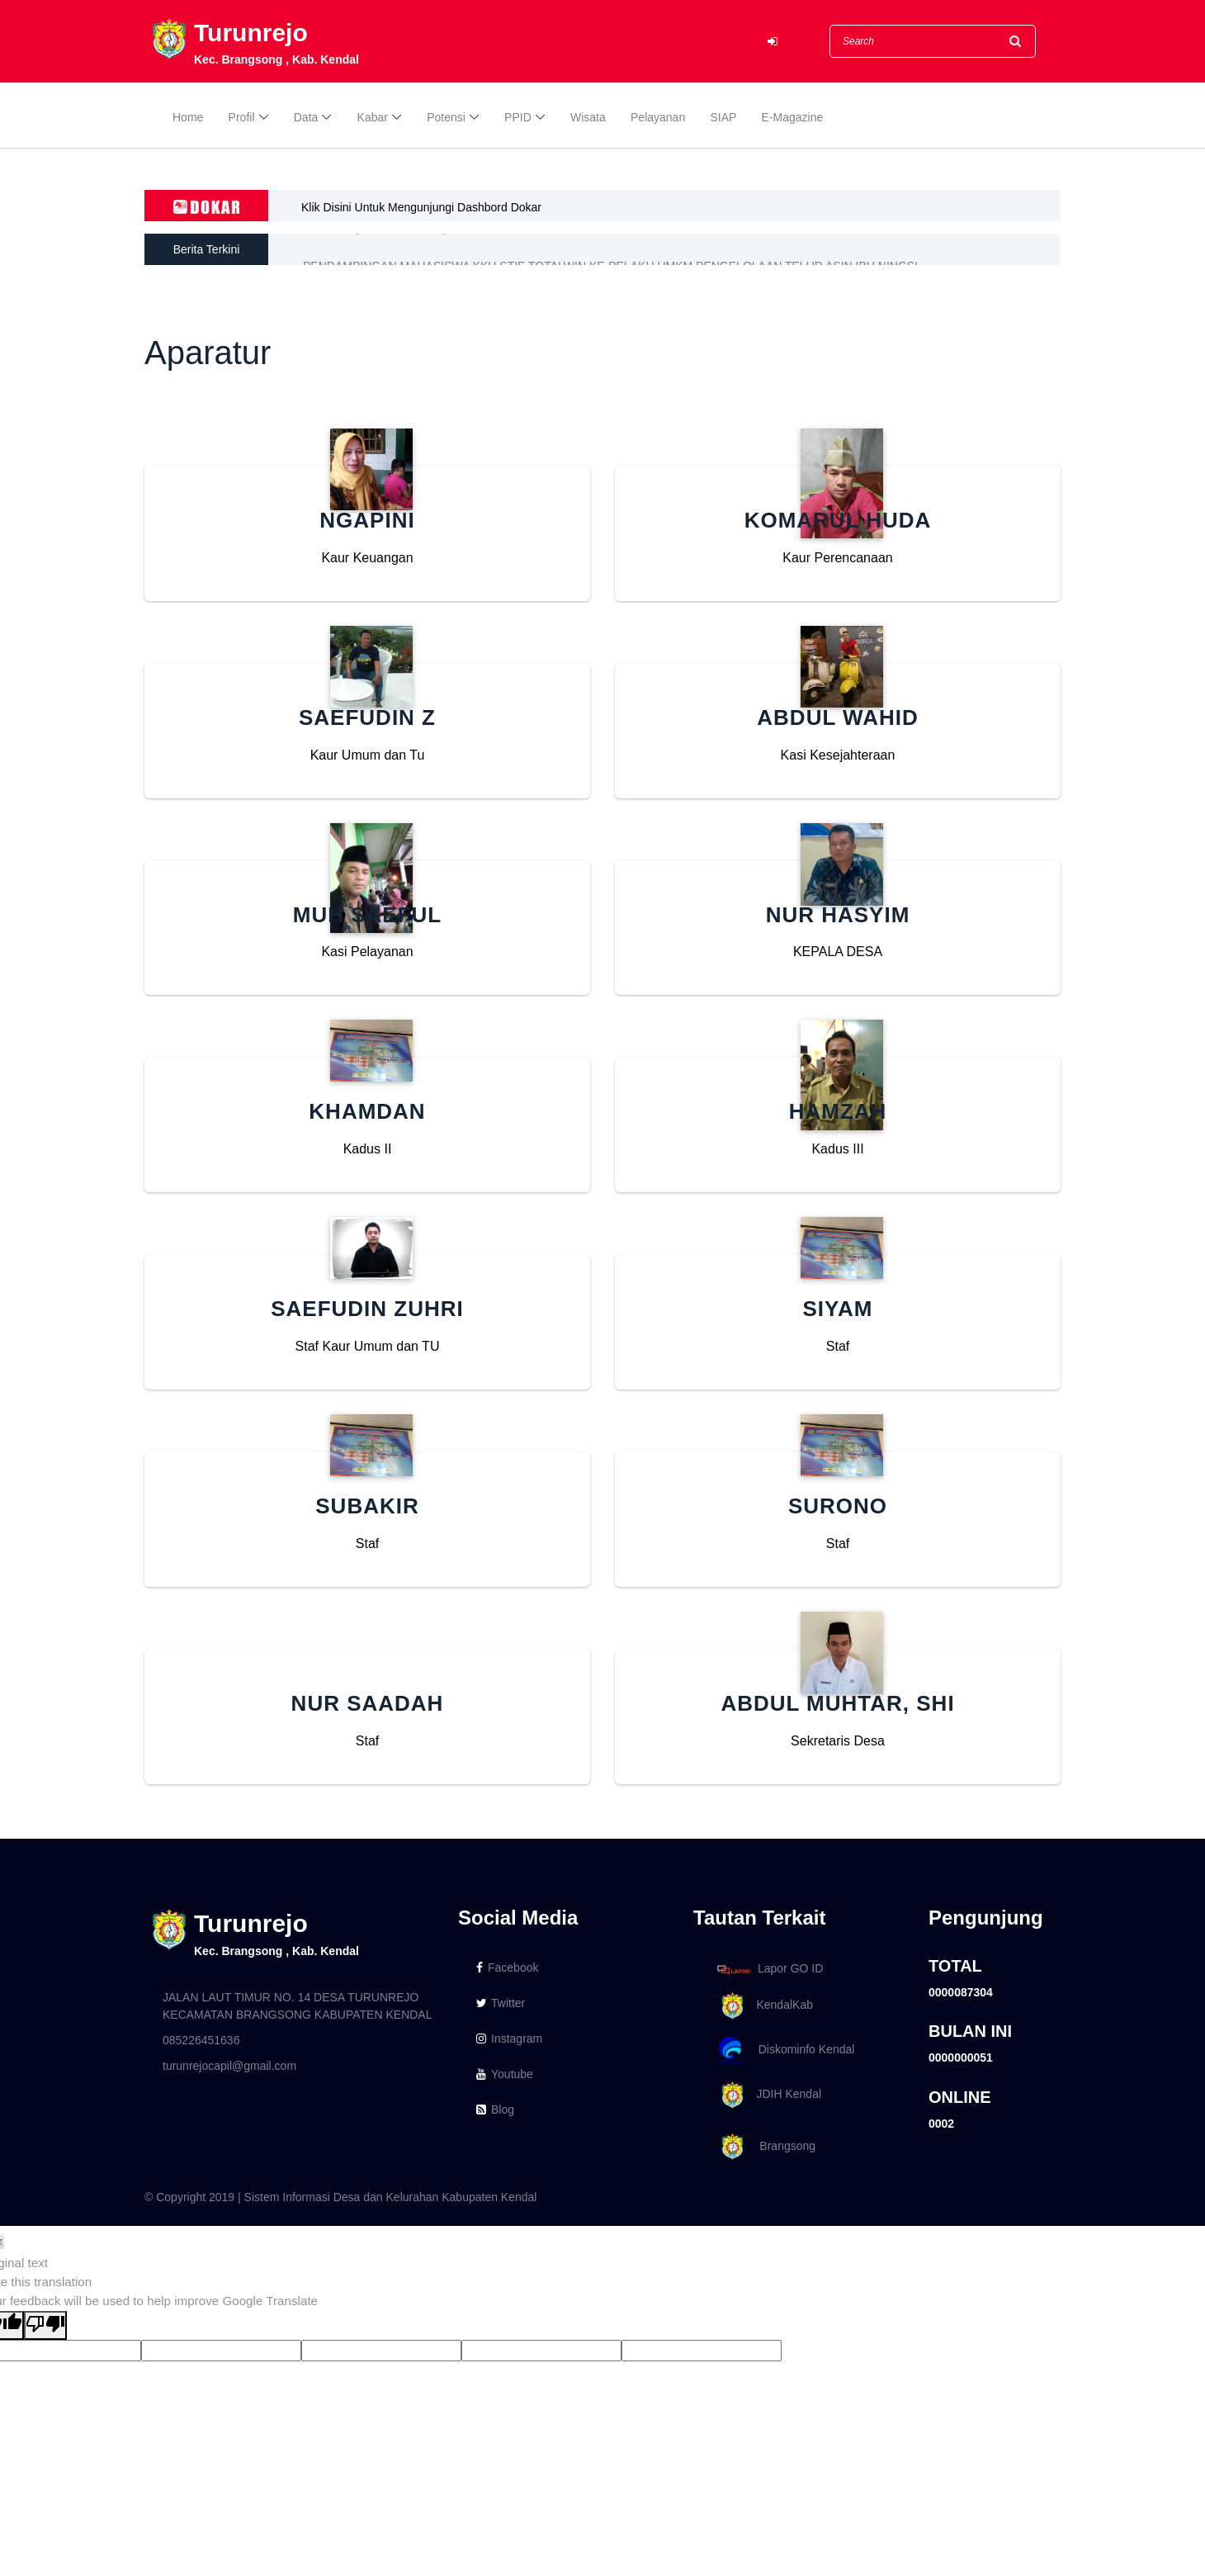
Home (187, 117)
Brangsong (763, 2147)
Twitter (500, 2003)
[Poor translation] (45, 2325)
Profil (242, 117)
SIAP (723, 117)
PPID (518, 117)
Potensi (446, 117)
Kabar (372, 117)
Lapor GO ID (769, 1969)
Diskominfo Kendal (785, 2050)
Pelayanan (658, 117)
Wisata (588, 117)
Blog (495, 2109)
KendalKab (762, 2006)
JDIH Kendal (766, 2095)
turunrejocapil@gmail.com (229, 2065)
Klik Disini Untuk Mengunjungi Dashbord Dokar (421, 207)
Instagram (509, 2038)
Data (306, 117)
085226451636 (201, 2040)
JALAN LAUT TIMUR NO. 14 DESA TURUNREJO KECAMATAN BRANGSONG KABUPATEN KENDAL (297, 2006)
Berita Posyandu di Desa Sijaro (383, 248)
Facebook (507, 1967)
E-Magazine (793, 117)
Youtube (504, 2074)
